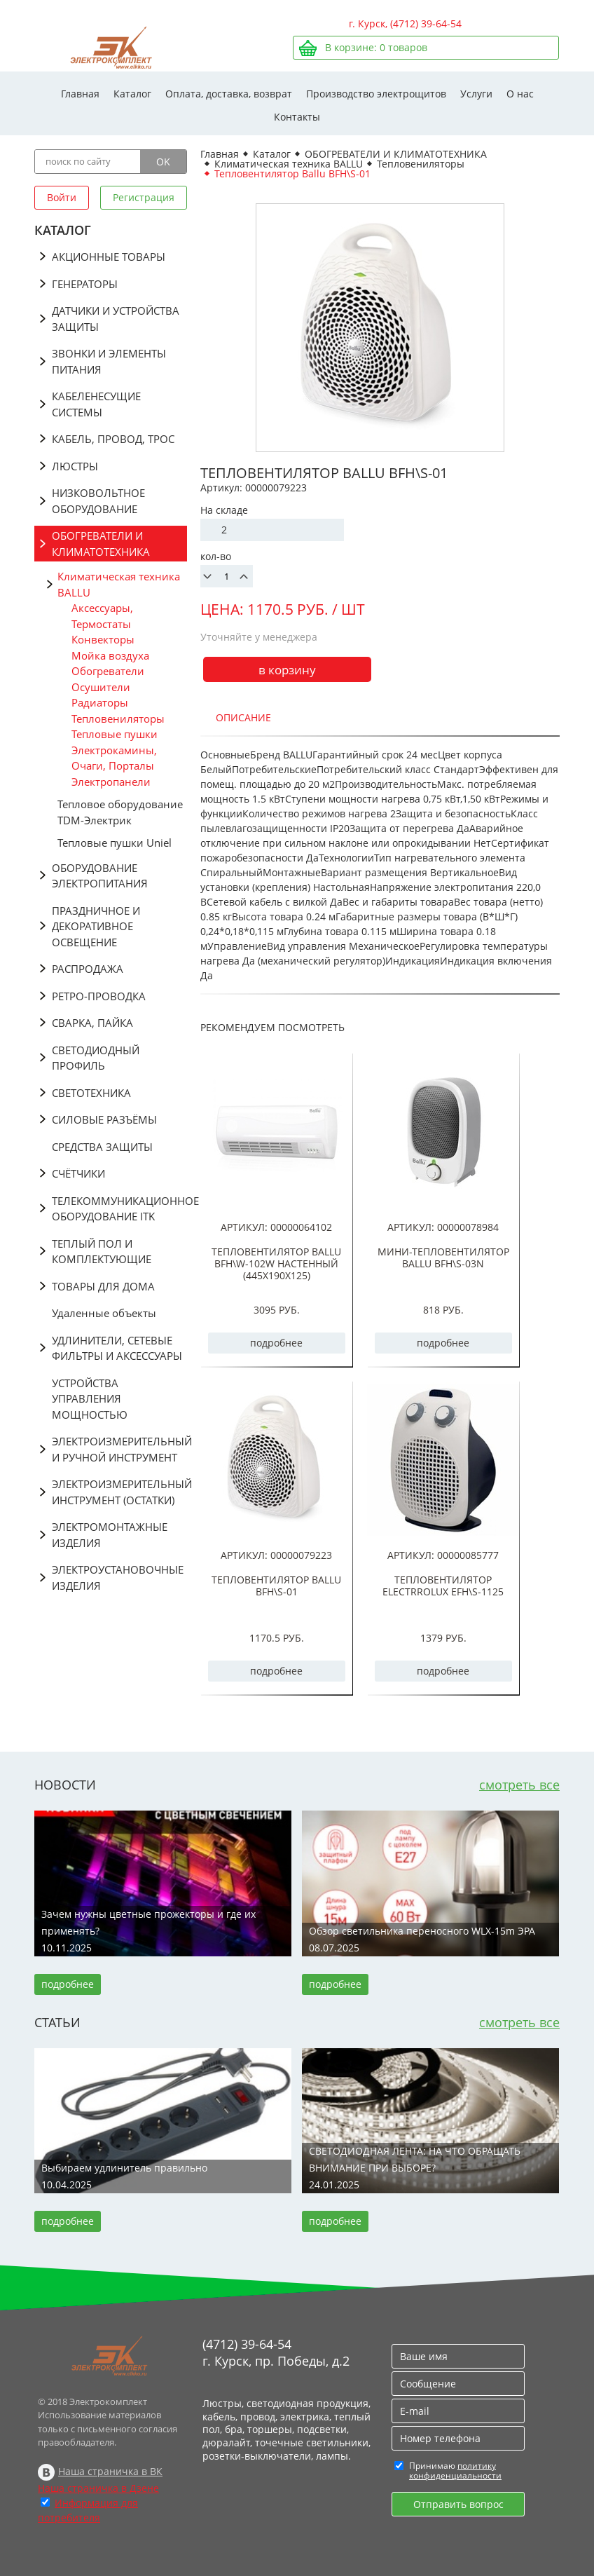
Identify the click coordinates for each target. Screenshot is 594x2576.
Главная (80, 93)
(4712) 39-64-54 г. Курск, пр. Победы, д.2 (276, 2352)
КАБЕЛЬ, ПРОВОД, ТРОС (113, 439)
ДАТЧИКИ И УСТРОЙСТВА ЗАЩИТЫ (115, 319)
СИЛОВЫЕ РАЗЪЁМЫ (104, 1119)
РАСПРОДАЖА (87, 969)
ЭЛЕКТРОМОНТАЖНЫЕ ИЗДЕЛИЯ (109, 1535)
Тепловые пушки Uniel (114, 843)
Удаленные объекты (104, 1313)
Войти (61, 197)
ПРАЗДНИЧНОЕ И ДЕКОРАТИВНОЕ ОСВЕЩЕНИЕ (96, 926)
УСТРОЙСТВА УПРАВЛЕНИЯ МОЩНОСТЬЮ (89, 1399)
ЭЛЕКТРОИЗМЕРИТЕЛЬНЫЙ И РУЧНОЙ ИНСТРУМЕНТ (119, 1449)
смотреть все (519, 1784)
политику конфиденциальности (455, 2470)
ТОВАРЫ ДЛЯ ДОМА (103, 1286)
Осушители (100, 687)
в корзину (287, 670)
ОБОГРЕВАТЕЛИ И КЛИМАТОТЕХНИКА (101, 544)
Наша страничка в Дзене (98, 2488)
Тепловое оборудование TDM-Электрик (120, 812)
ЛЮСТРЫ (75, 466)
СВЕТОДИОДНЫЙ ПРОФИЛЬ (95, 1058)
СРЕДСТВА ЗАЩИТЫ (102, 1147)
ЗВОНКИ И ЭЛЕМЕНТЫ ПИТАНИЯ (109, 361)
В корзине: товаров (376, 47)
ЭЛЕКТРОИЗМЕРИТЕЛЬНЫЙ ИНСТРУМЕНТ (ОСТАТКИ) (119, 1492)
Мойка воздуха (110, 655)
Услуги (476, 93)
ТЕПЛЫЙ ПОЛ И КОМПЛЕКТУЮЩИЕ (101, 1251)
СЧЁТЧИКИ (78, 1173)
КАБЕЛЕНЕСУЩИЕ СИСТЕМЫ (96, 404)
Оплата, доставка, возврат (228, 93)
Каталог (132, 93)
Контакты (297, 116)
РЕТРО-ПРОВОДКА (99, 996)
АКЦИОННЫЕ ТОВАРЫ (108, 257)
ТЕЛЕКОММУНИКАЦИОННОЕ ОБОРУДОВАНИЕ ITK (119, 1209)
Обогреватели (107, 671)
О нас (520, 93)
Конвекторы (102, 639)
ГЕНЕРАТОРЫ (85, 284)
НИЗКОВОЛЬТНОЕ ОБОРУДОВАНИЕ (98, 501)
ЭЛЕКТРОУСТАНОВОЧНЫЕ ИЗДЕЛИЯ (118, 1577)
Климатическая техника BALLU (118, 584)
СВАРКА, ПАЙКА (92, 1023)
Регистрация (143, 197)
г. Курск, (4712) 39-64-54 (405, 23)
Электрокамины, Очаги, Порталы (114, 758)
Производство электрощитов (376, 93)
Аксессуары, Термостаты (102, 616)
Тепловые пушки (114, 734)
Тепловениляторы (118, 718)
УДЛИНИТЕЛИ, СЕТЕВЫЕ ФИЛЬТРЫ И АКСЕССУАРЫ (117, 1348)
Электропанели (111, 782)
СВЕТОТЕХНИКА (91, 1093)
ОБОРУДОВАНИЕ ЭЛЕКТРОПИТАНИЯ (100, 876)
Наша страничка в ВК (110, 2471)
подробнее (276, 1342)
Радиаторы (99, 702)
